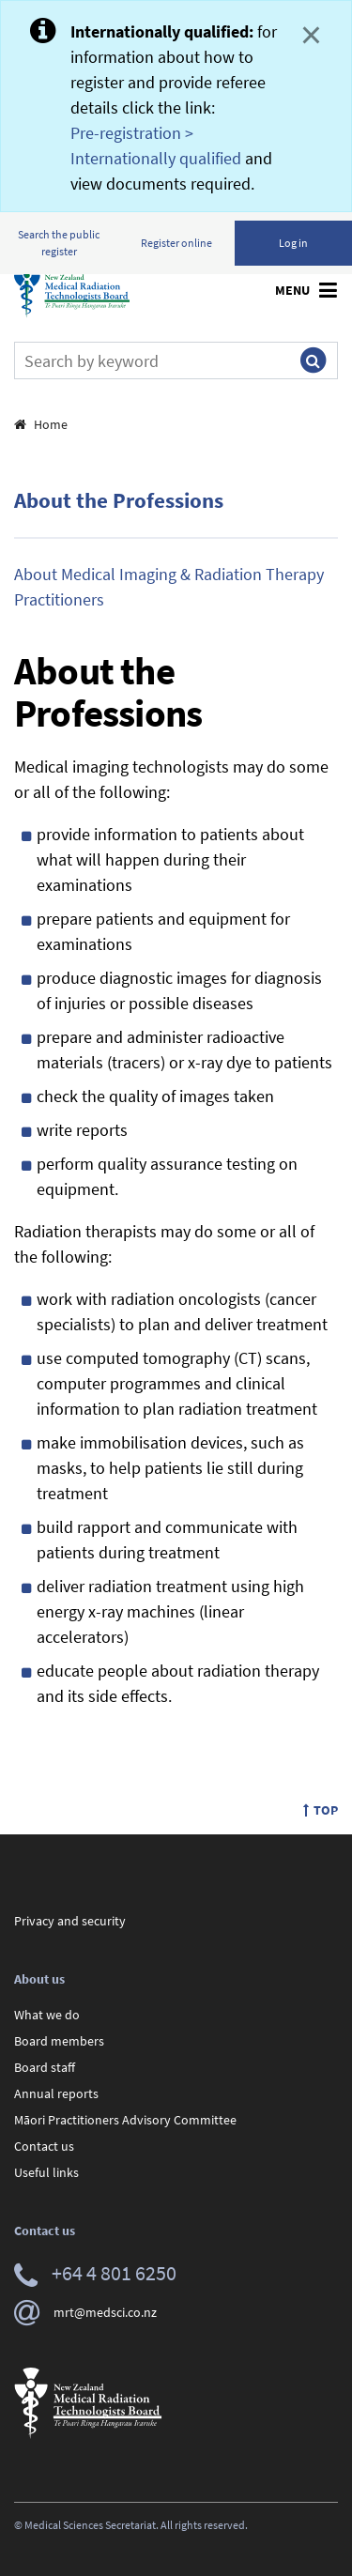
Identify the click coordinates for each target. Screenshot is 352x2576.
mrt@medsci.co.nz (85, 2312)
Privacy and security (70, 1920)
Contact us (44, 2146)
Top (320, 1810)
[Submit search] (312, 360)
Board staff (44, 2067)
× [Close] (311, 35)
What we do (47, 2014)
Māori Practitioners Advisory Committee (125, 2119)
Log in (293, 243)
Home (41, 424)
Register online (176, 243)
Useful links (46, 2172)
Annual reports (56, 2093)
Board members (59, 2040)
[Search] (151, 360)
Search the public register (58, 242)
